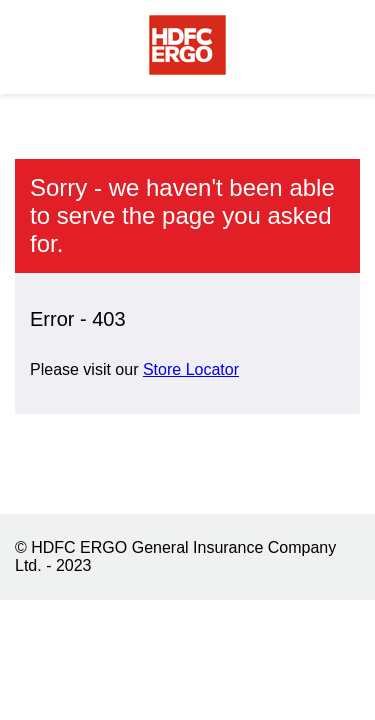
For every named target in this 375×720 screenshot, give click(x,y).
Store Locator (191, 369)
